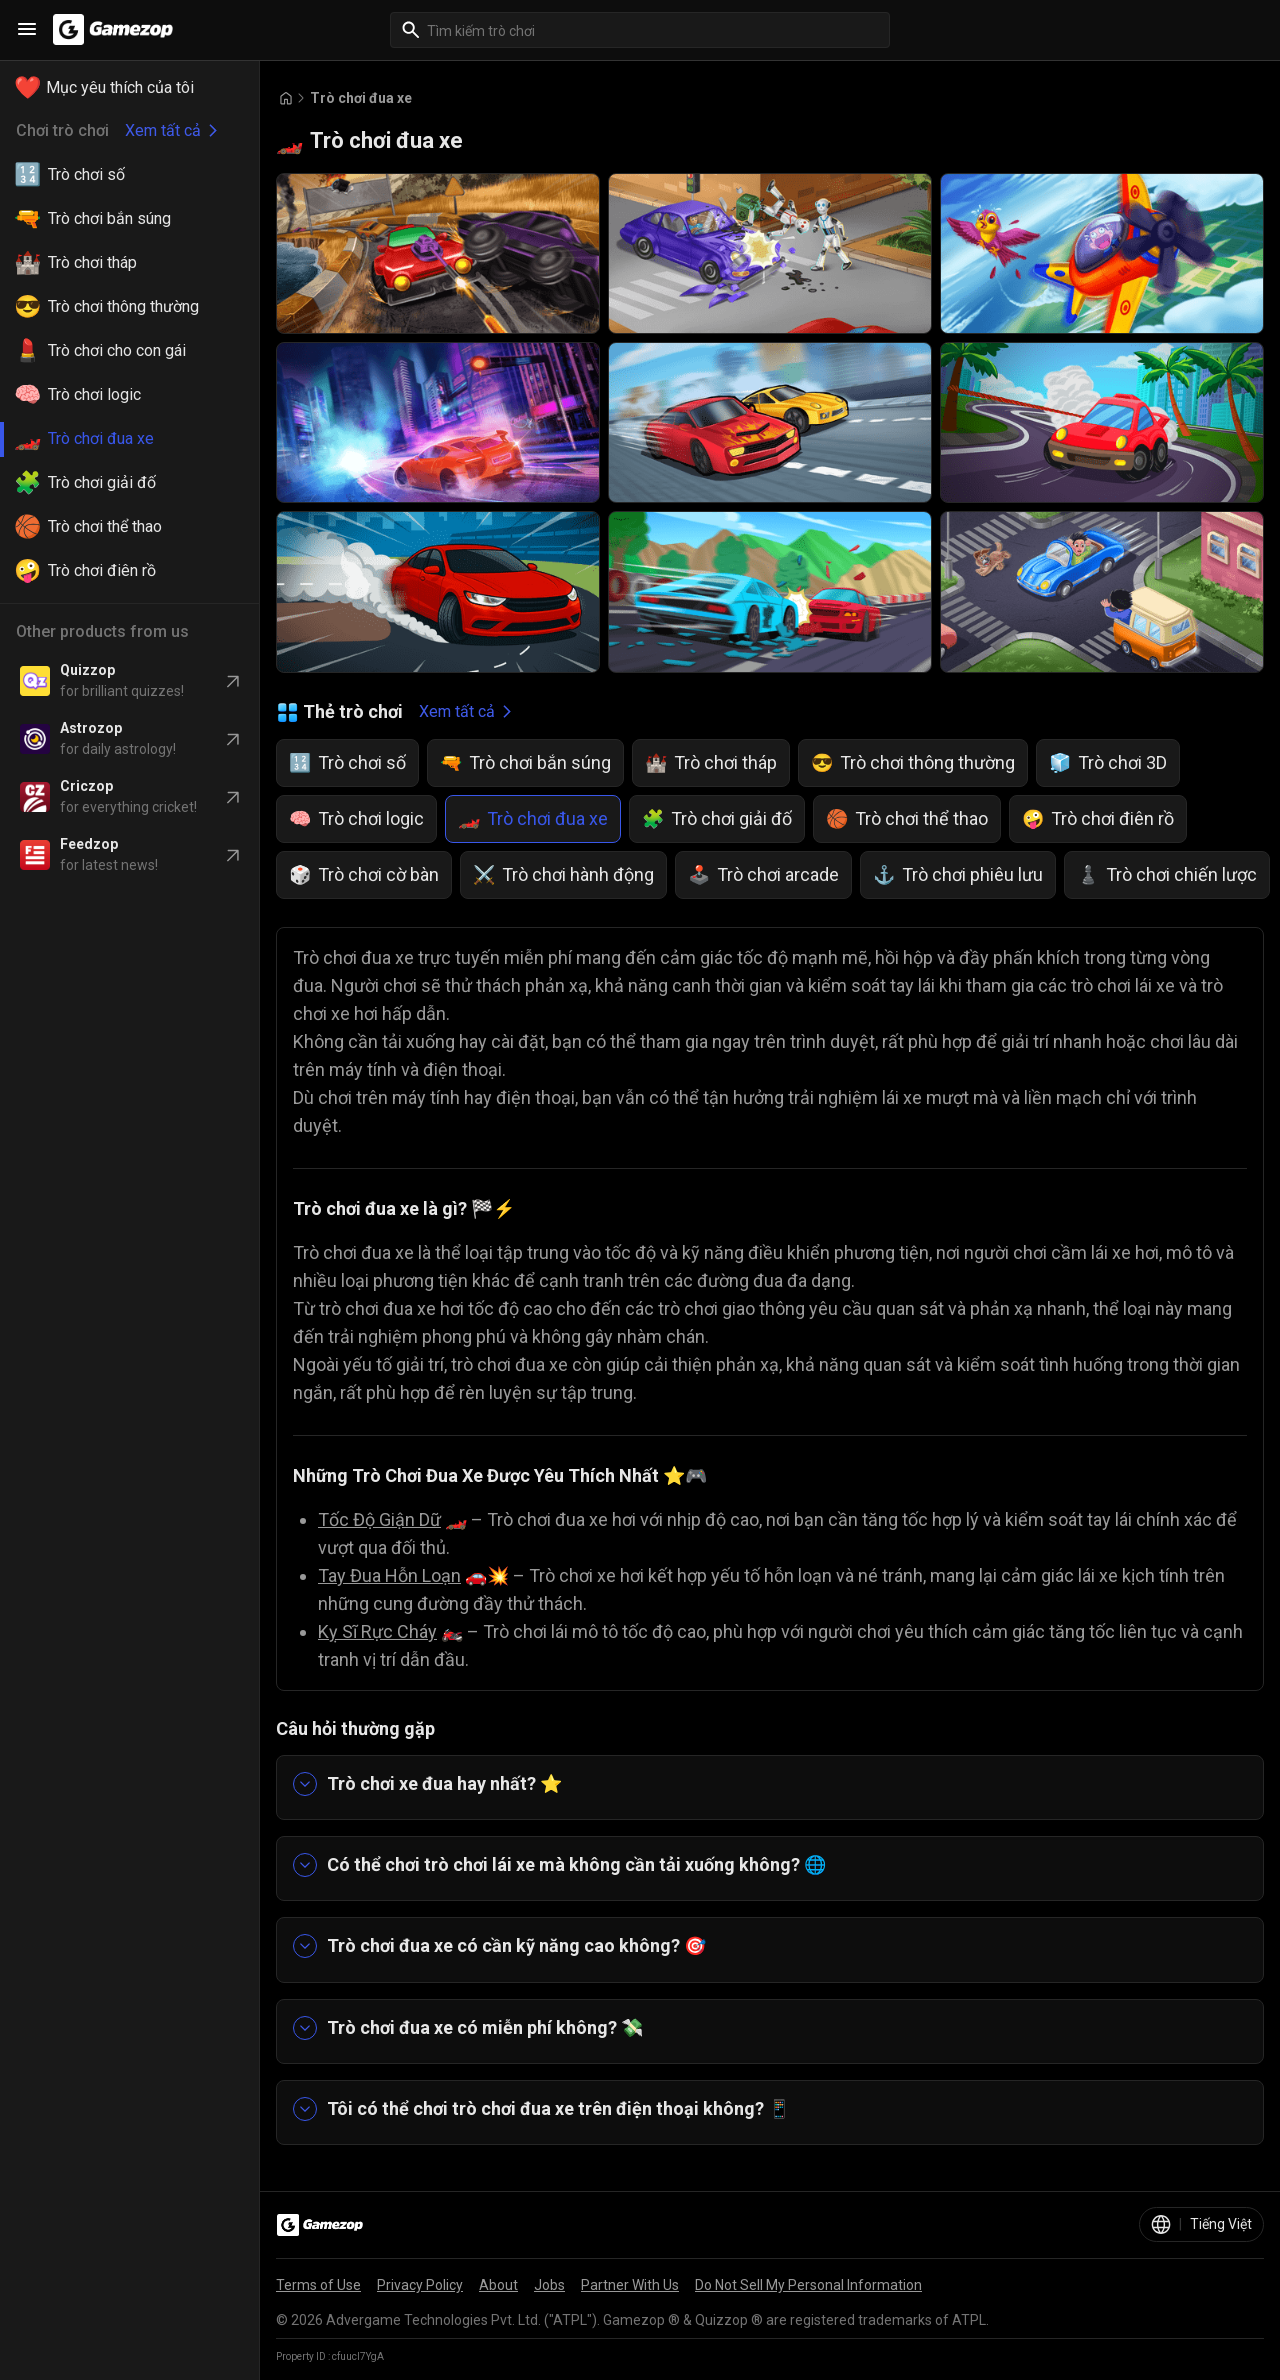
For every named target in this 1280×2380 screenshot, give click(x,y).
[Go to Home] (286, 98)
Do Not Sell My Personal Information (808, 2285)
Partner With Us (630, 2285)
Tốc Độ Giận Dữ (379, 1519)
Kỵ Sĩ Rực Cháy (377, 1631)
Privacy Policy (420, 2285)
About (498, 2285)
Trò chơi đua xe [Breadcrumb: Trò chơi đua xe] (361, 98)
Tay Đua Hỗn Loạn (389, 1575)
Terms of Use (318, 2285)
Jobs (549, 2285)
